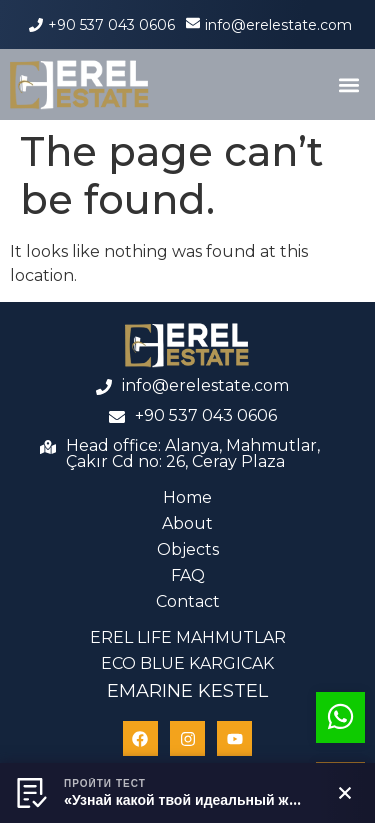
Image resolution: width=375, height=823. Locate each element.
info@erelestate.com (278, 25)
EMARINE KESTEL (187, 691)
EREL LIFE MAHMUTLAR (188, 637)
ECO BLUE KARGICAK (187, 663)
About (187, 523)
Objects (188, 549)
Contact (188, 601)
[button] (348, 84)
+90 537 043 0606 (111, 25)
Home (187, 497)
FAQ (188, 575)
